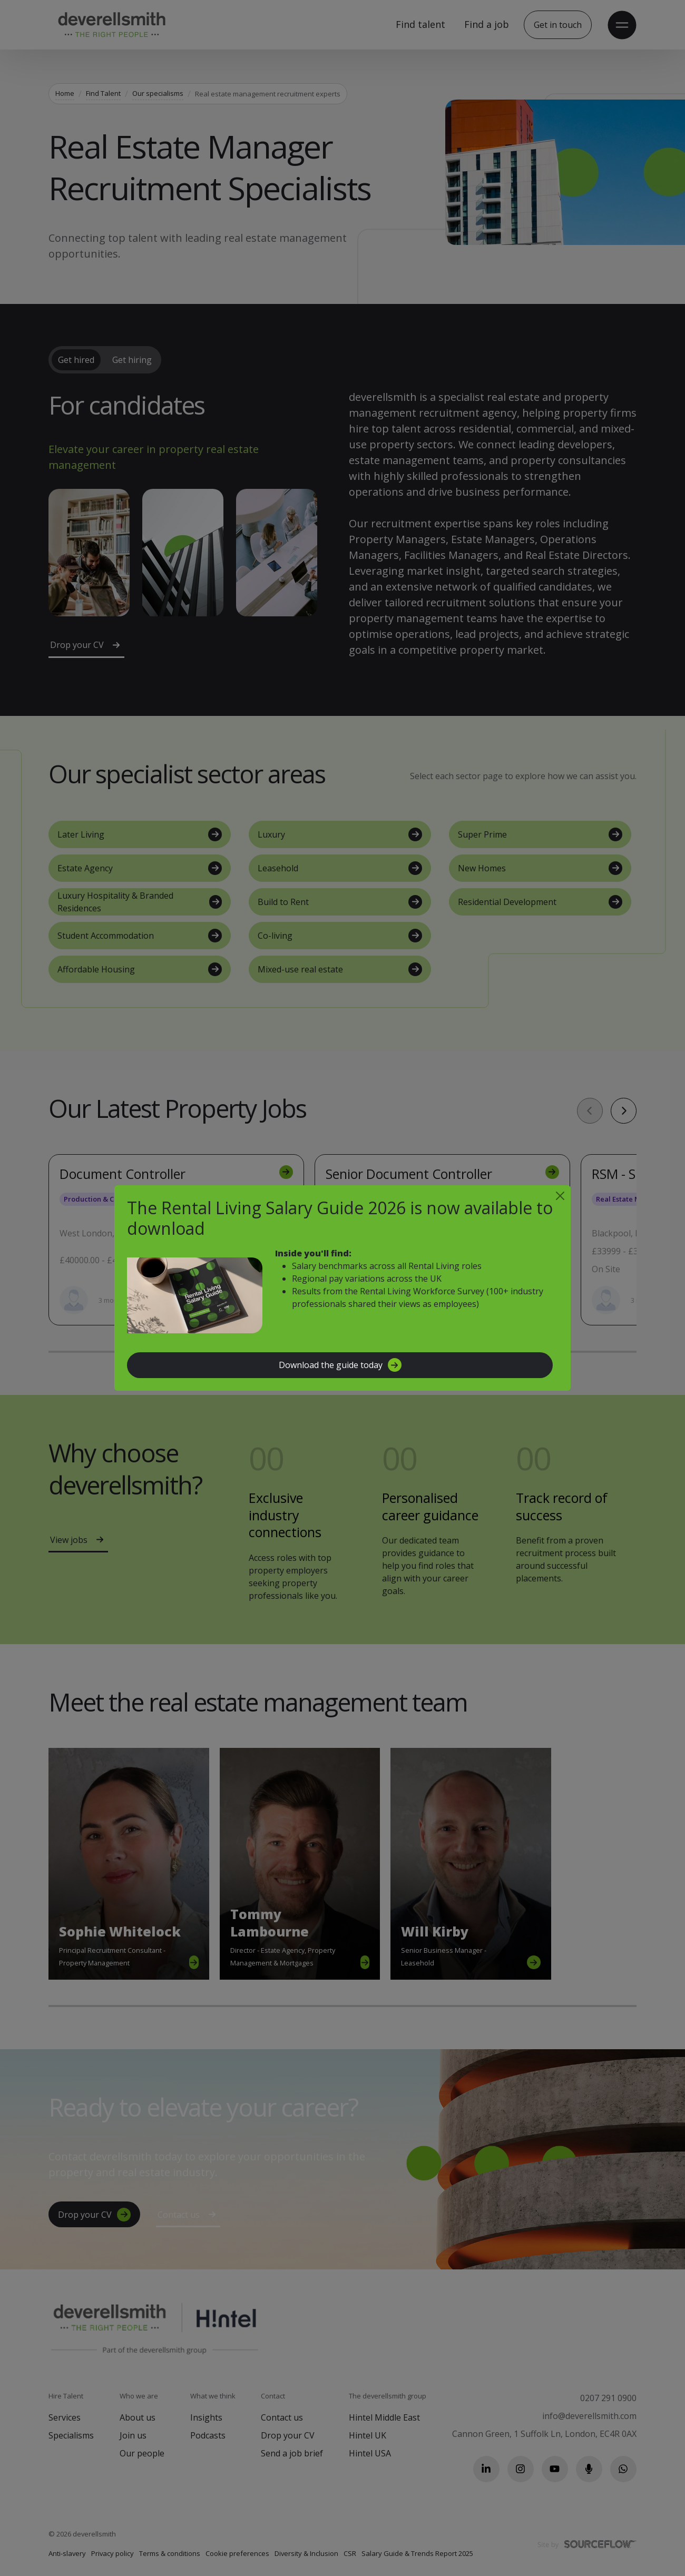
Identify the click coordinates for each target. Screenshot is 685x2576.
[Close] (560, 1195)
